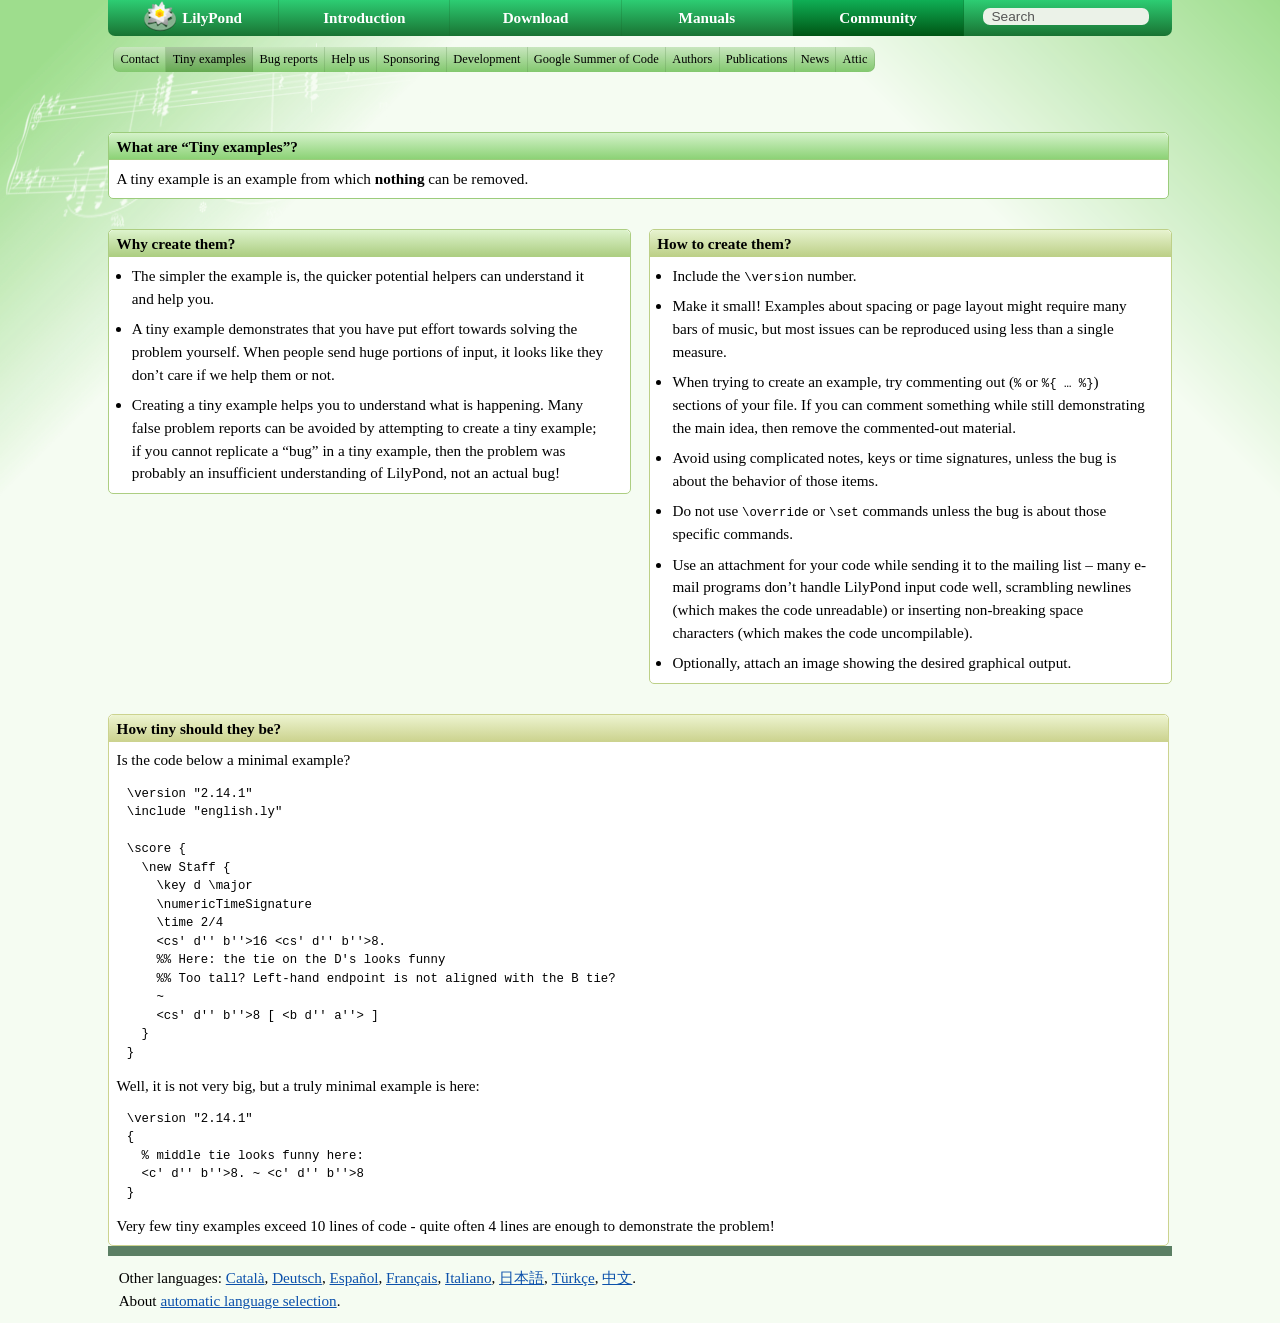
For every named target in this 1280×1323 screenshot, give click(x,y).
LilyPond (212, 17)
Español (354, 1277)
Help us (350, 59)
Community (878, 17)
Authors (692, 59)
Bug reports (288, 59)
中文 (617, 1277)
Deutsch (297, 1277)
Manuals (707, 17)
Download (536, 17)
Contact (140, 59)
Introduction (364, 17)
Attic (855, 59)
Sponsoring (411, 59)
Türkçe (573, 1277)
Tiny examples (209, 59)
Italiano (468, 1277)
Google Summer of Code (596, 59)
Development (486, 59)
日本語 (521, 1277)
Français (411, 1277)
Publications (757, 59)
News (815, 59)
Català (245, 1277)
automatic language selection (248, 1300)
